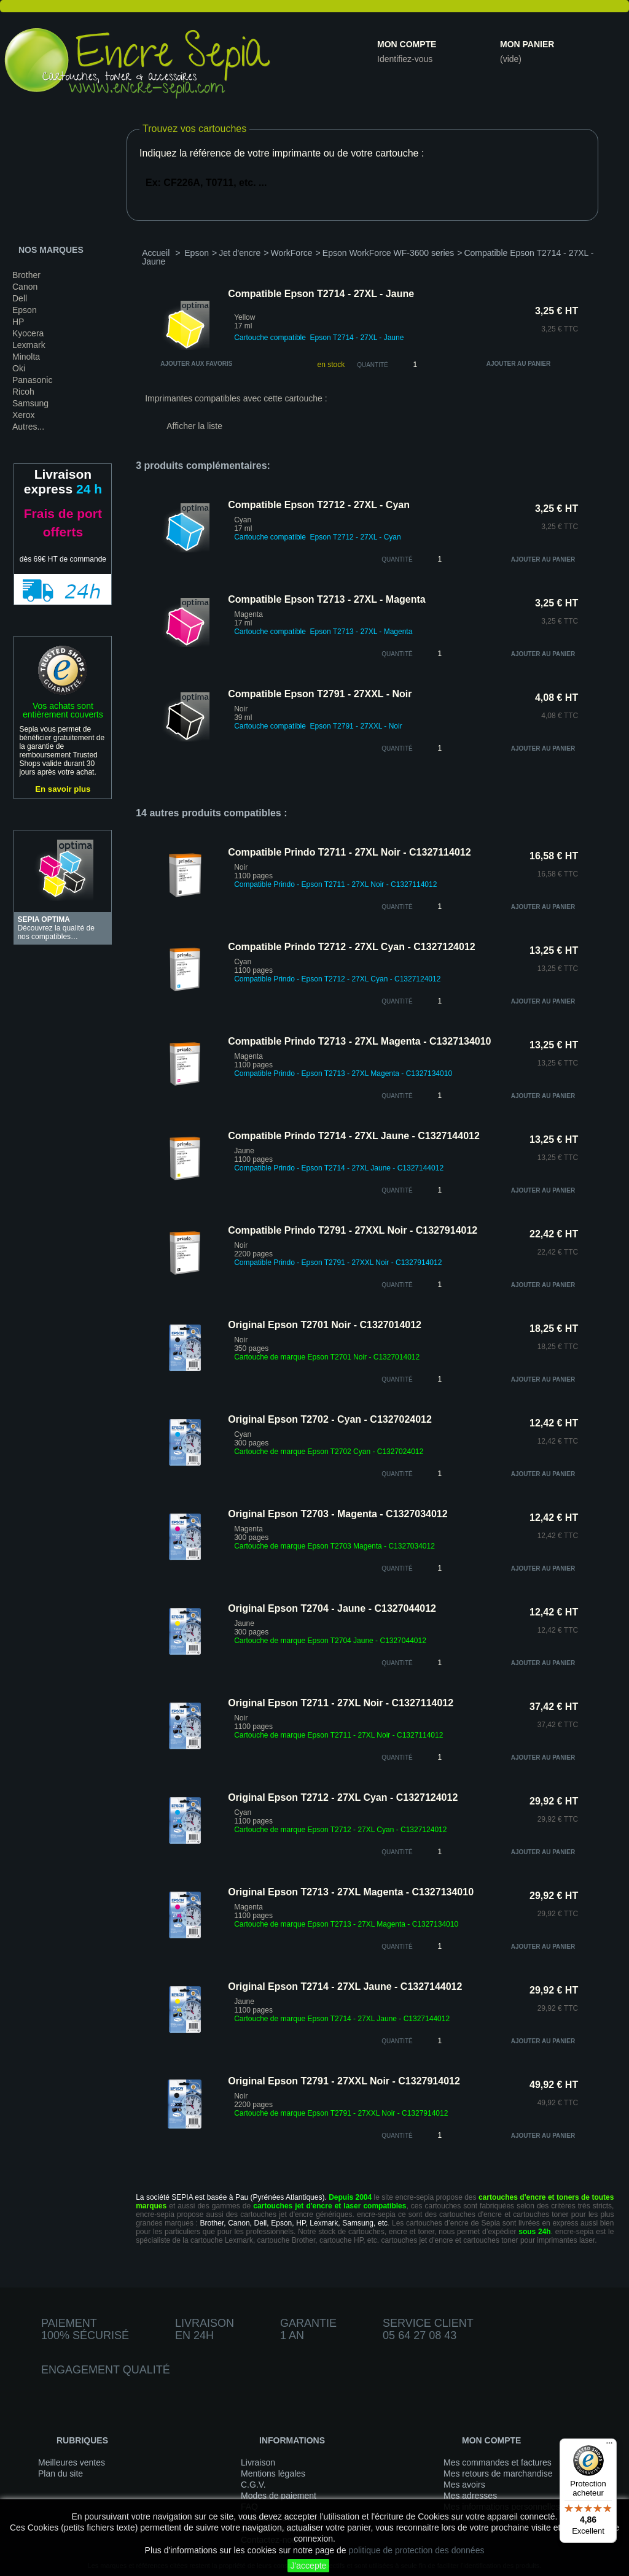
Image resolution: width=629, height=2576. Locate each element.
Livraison (258, 2462)
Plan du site (60, 2473)
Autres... (28, 426)
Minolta (26, 357)
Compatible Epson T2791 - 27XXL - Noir (320, 694)
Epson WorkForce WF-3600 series (388, 253)
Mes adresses (470, 2495)
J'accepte (309, 2565)
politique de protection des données (416, 2550)
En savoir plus (62, 789)
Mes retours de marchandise (497, 2473)
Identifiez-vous (404, 59)
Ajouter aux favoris (196, 363)
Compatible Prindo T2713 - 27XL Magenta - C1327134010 (359, 1041)
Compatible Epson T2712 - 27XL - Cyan (319, 505)
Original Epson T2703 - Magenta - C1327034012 (337, 1514)
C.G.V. (253, 2484)
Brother (26, 275)
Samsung (30, 403)
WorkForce (291, 253)
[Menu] (609, 2446)
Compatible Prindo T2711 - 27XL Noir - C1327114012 (349, 852)
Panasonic (32, 380)
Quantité (372, 365)
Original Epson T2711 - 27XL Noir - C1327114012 (340, 1703)
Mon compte (406, 44)
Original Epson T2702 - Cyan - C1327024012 (330, 1419)
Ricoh (23, 391)
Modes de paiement (278, 2496)
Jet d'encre (239, 253)
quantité (397, 559)
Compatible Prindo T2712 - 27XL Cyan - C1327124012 (351, 947)
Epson (24, 310)
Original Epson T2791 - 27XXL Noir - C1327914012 (344, 2081)
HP (18, 322)
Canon (24, 287)
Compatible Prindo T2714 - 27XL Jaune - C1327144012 (354, 1136)
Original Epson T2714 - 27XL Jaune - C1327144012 (345, 1986)
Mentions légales (273, 2473)
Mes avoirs (464, 2484)
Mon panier (527, 44)
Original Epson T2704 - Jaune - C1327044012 (332, 1608)
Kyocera (28, 333)
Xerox (23, 415)
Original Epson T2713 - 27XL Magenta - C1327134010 (351, 1892)
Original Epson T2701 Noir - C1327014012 (324, 1325)
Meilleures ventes (71, 2462)
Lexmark (28, 345)
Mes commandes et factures (497, 2462)
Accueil (156, 253)
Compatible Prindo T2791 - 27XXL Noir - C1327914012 (352, 1230)
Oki (18, 368)
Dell (19, 298)
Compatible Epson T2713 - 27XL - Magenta (327, 599)
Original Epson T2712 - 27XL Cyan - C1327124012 (343, 1797)
